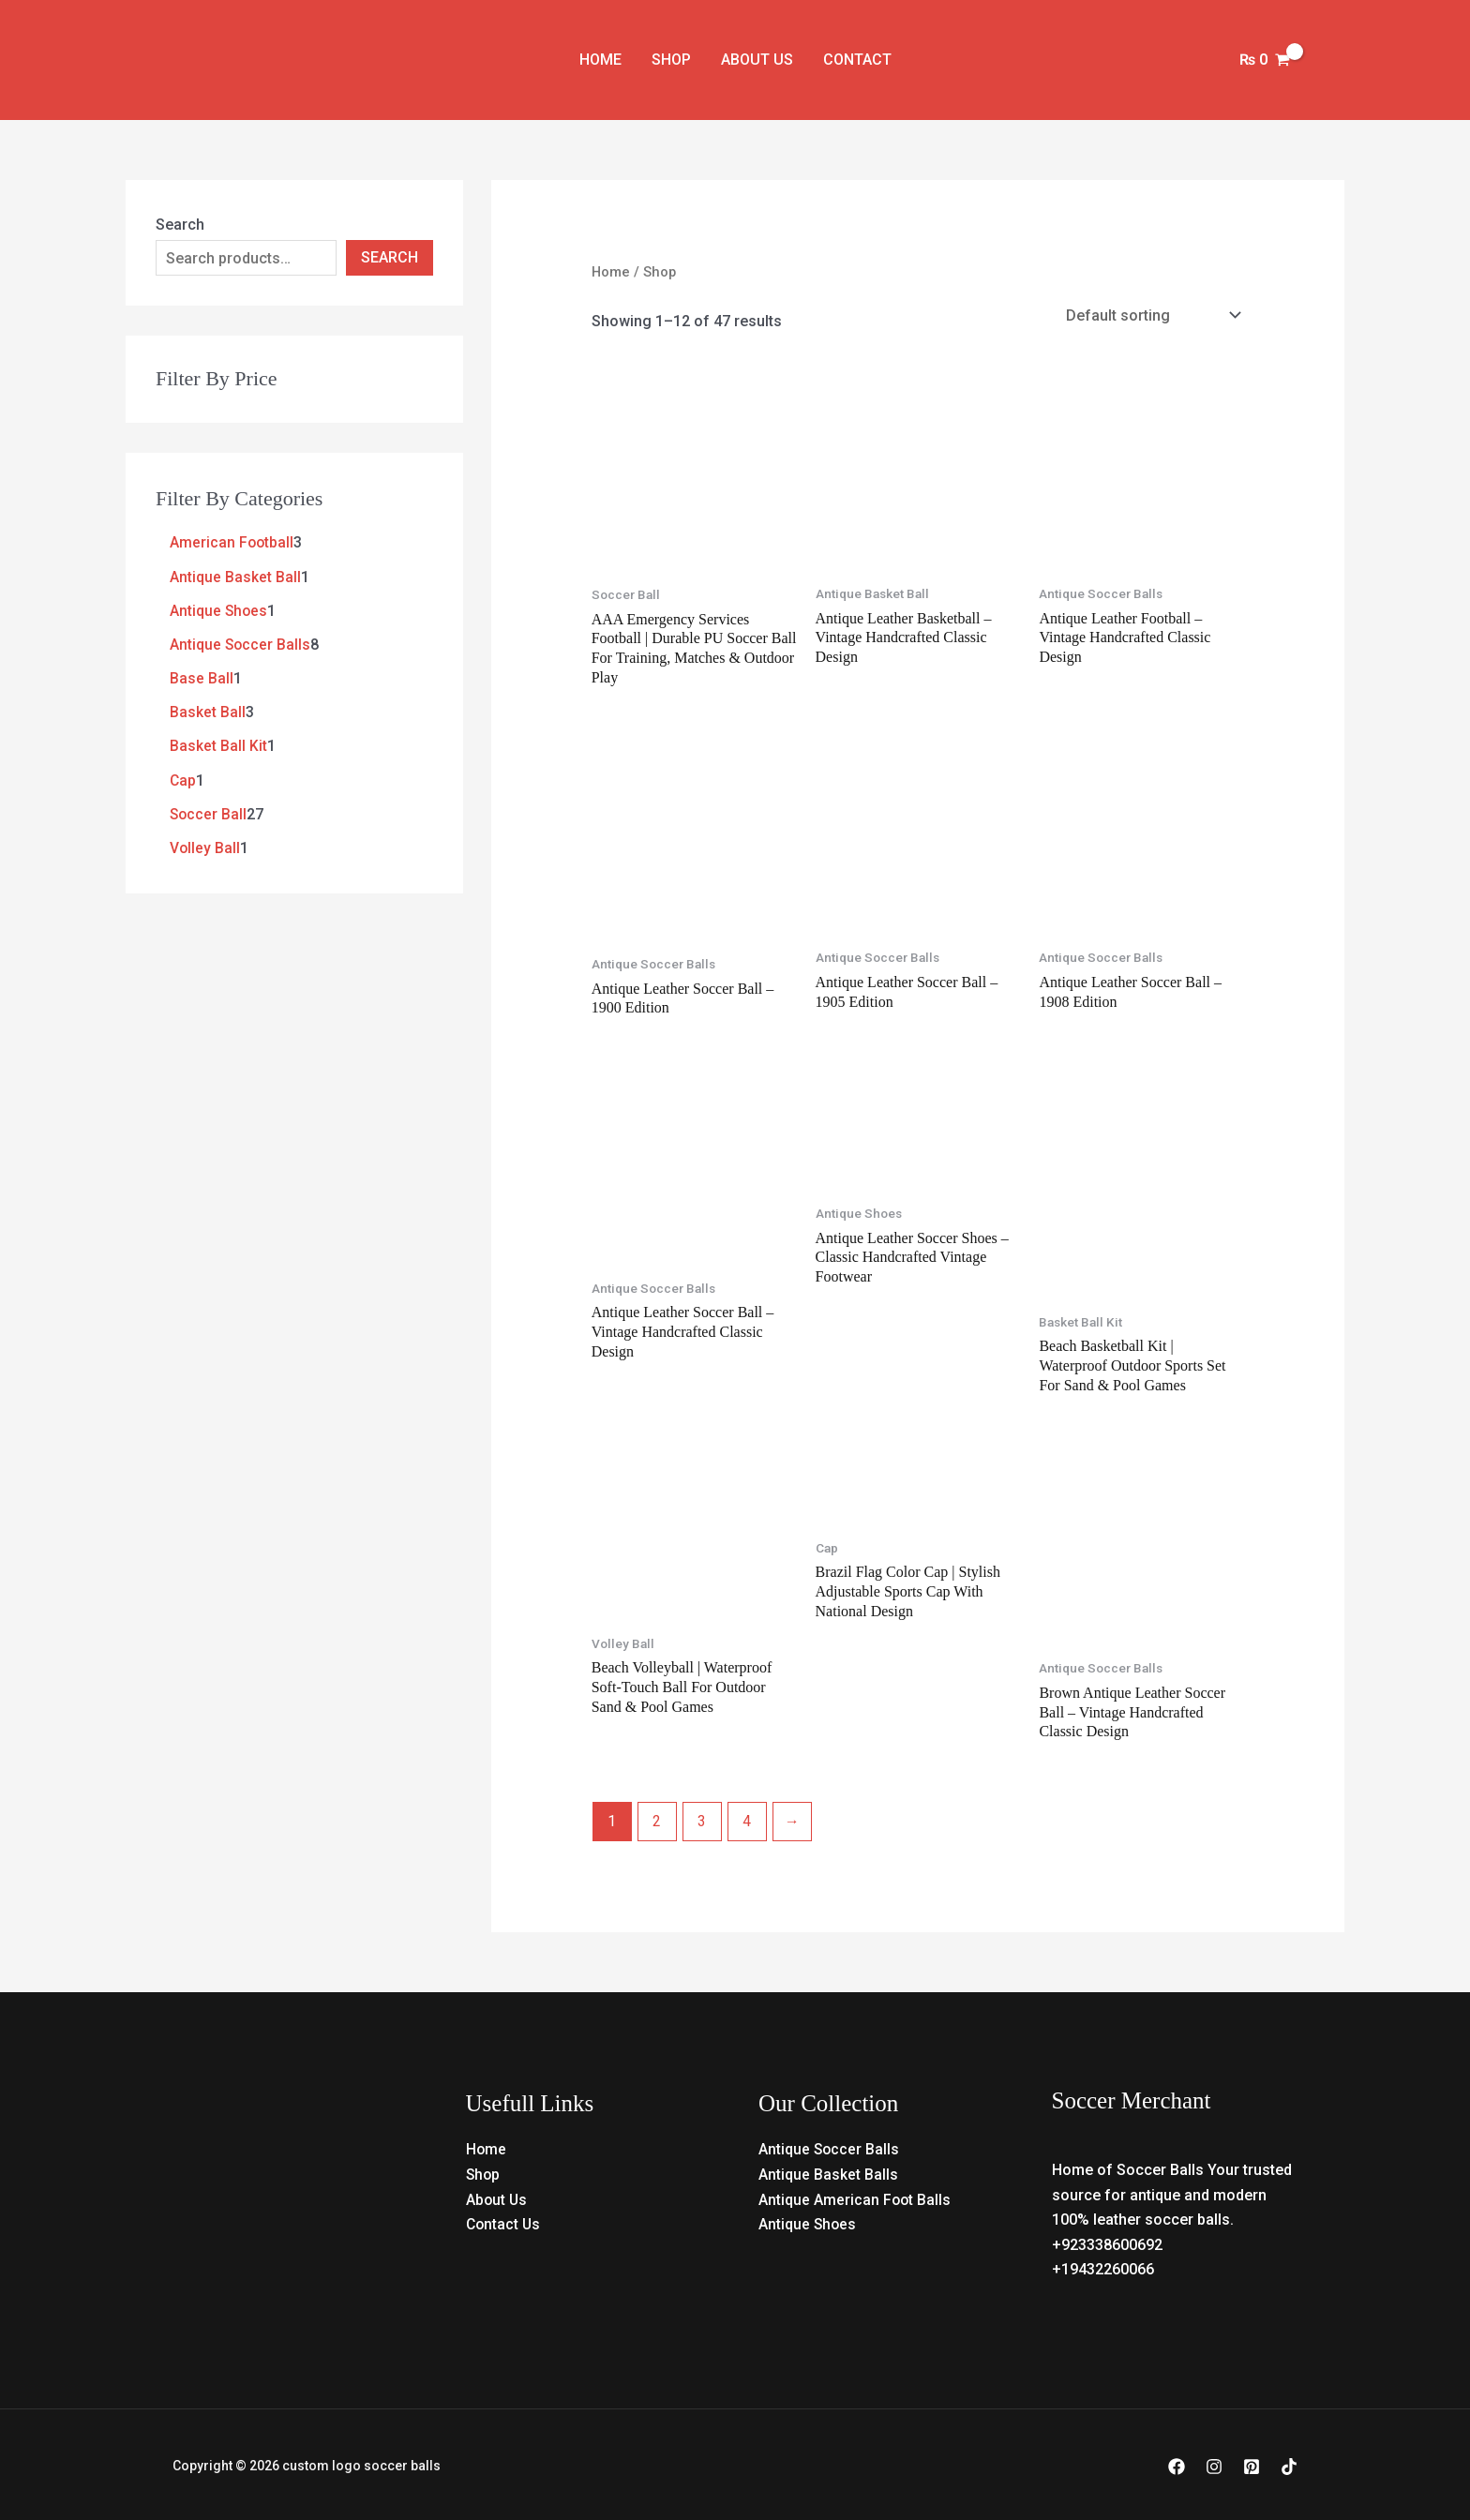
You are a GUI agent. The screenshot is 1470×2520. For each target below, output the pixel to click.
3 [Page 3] (702, 1819)
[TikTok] (1289, 2464)
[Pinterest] (1251, 2464)
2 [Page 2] (656, 1819)
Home (600, 59)
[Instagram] (1214, 2464)
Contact (857, 59)
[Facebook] (1176, 2464)
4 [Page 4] (746, 1819)
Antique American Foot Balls (855, 2197)
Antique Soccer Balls (829, 2147)
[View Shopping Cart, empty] (1264, 60)
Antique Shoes (808, 2221)
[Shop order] (1151, 314)
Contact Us (504, 2221)
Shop (671, 59)
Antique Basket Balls (828, 2172)
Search (180, 224)
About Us (757, 59)
